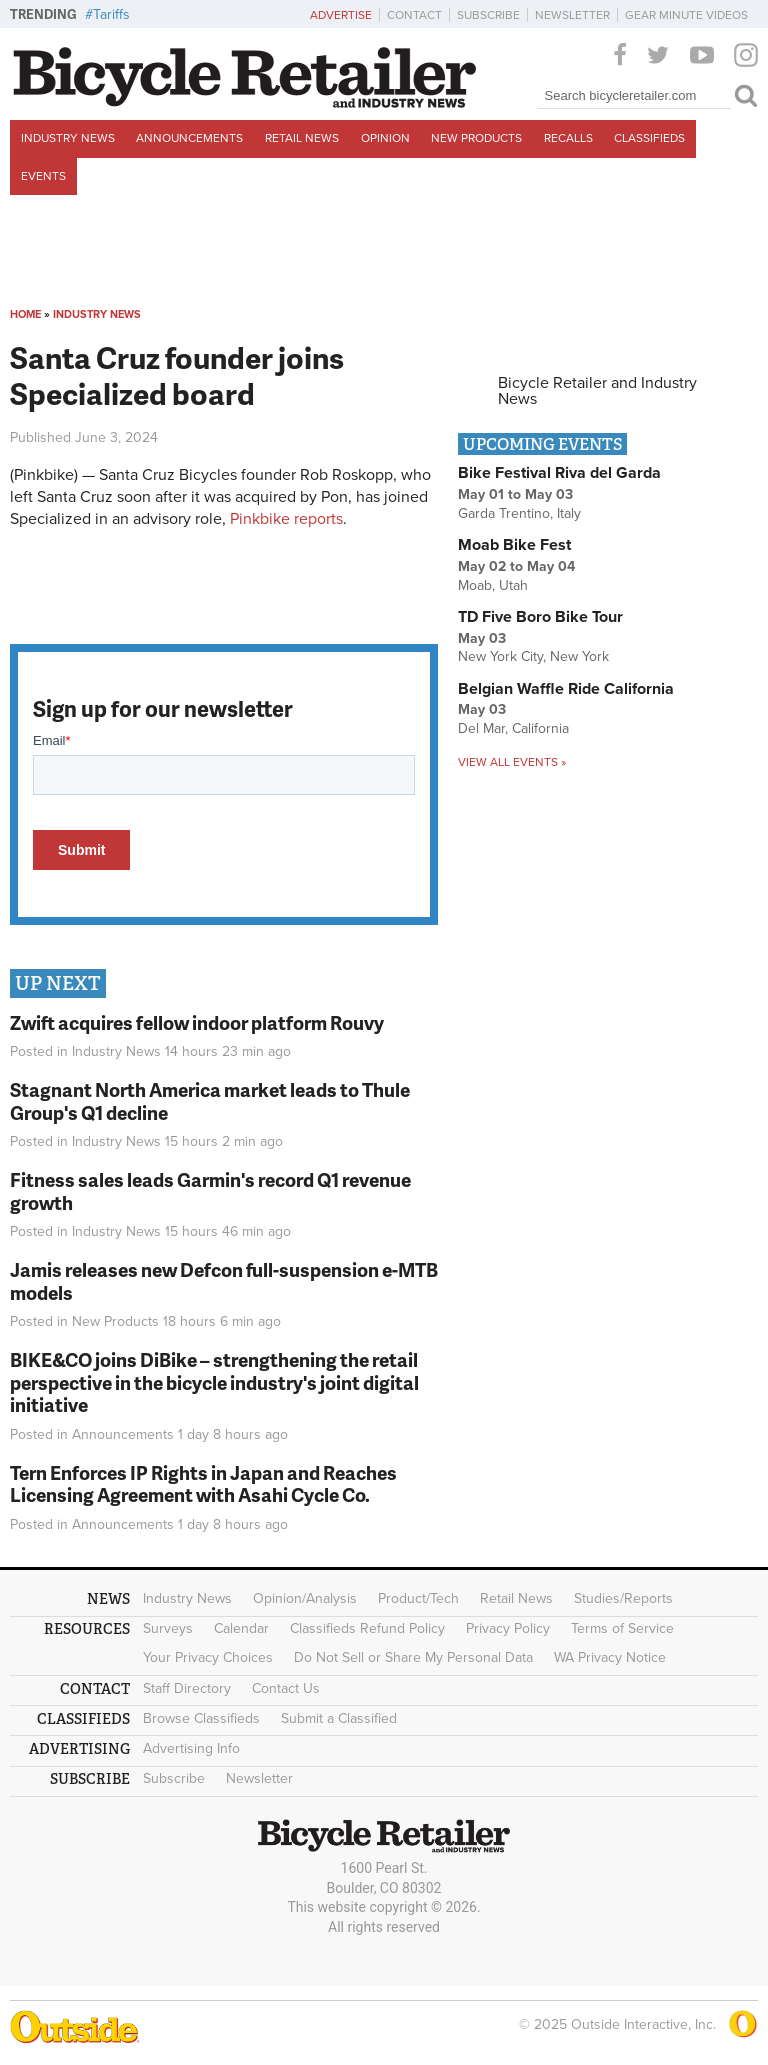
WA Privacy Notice (610, 1657)
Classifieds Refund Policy (367, 1628)
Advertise (341, 15)
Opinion (385, 138)
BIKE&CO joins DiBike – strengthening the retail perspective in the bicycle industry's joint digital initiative (214, 1382)
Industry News (68, 138)
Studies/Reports (623, 1598)
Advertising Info (191, 1748)
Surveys (168, 1628)
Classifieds (649, 138)
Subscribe (488, 15)
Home (25, 314)
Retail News (302, 138)
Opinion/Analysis (305, 1598)
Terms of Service (622, 1628)
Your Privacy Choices (208, 1657)
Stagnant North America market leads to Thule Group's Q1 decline (210, 1101)
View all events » (512, 762)
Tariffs (111, 14)
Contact (414, 15)
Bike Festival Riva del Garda (559, 473)
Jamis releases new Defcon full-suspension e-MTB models (224, 1281)
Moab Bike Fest (514, 545)
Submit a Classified (339, 1718)
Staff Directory (187, 1688)
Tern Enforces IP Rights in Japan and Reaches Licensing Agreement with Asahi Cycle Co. (203, 1484)
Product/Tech (418, 1598)
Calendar (241, 1628)
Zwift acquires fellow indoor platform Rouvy (197, 1022)
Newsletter (572, 15)
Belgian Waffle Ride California (566, 689)
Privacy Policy (508, 1628)
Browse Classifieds (201, 1718)
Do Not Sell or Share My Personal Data (413, 1657)
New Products (476, 138)
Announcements (189, 138)
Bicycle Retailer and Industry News (597, 391)
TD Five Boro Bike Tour (540, 617)
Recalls (568, 138)
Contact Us (286, 1688)
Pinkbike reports (286, 519)
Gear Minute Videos (686, 15)
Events (43, 176)
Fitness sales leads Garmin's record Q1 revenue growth (210, 1191)
